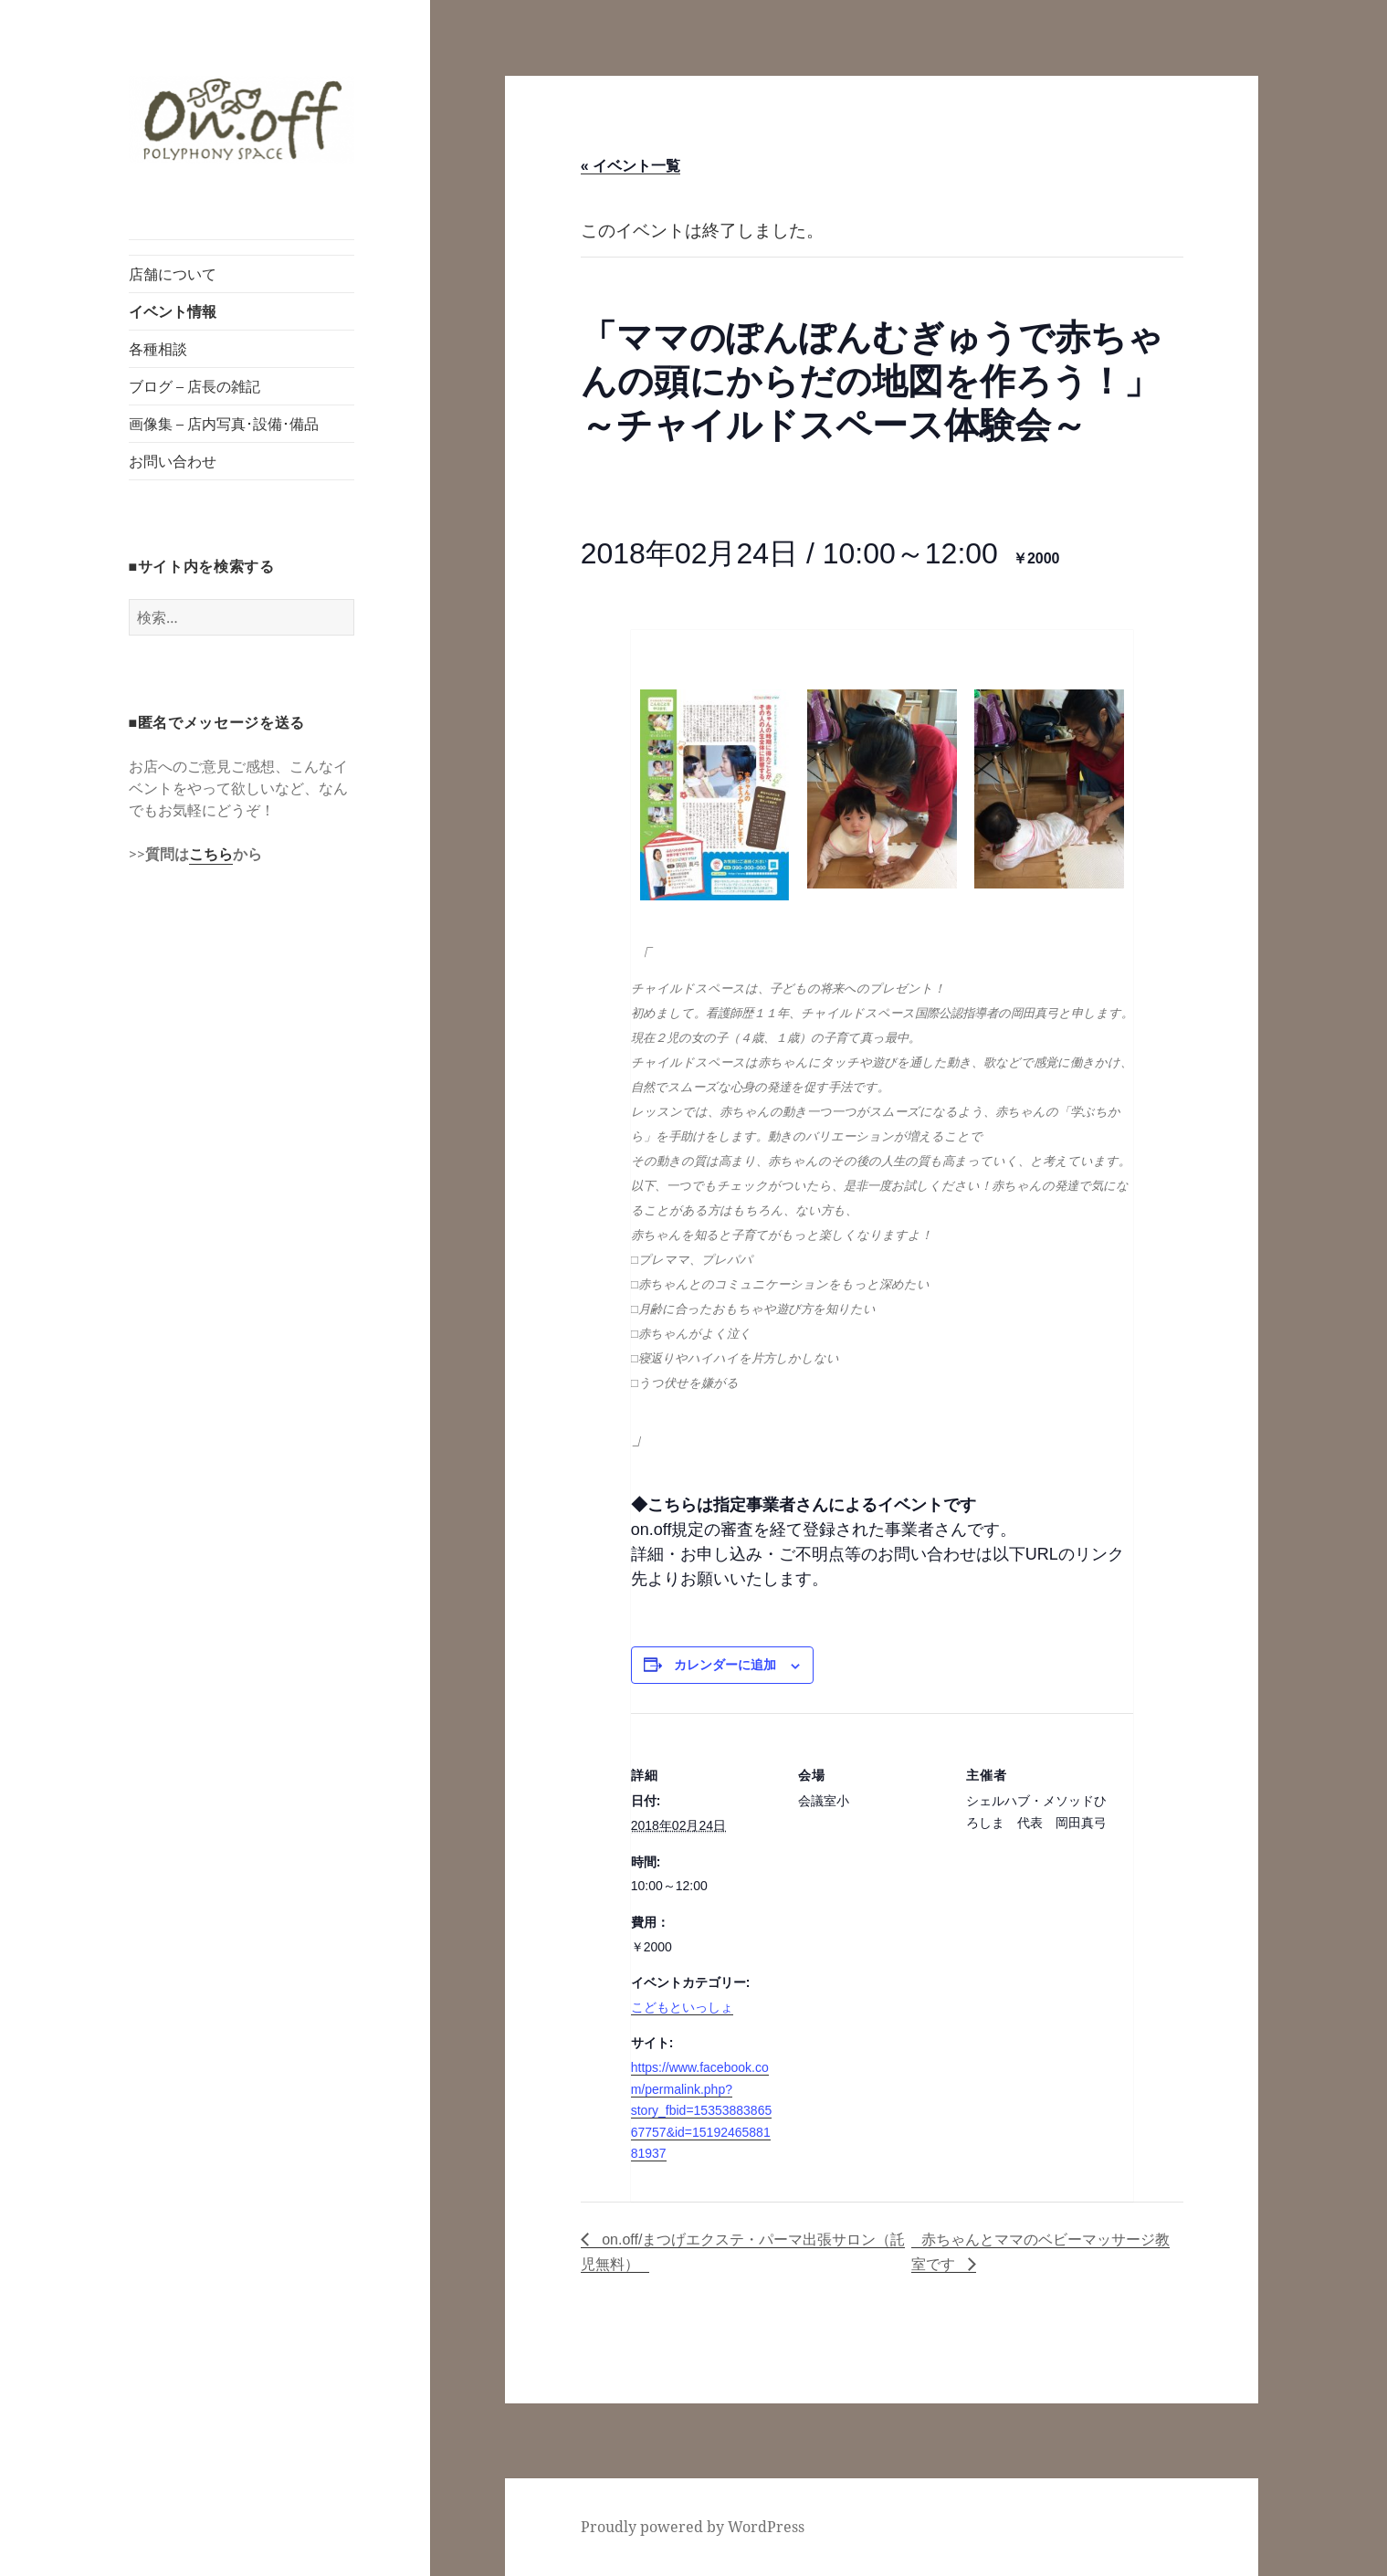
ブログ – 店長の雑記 (194, 386)
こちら (211, 854)
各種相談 (158, 349)
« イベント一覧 (630, 165)
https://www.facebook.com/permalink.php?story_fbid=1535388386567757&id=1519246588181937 (701, 2110)
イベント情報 (172, 311)
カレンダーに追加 (725, 1664)
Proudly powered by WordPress (692, 2527)
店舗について (172, 274)
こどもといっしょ (682, 2007)
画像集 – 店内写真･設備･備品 (224, 424)
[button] (242, 120)
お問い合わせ (172, 461)
